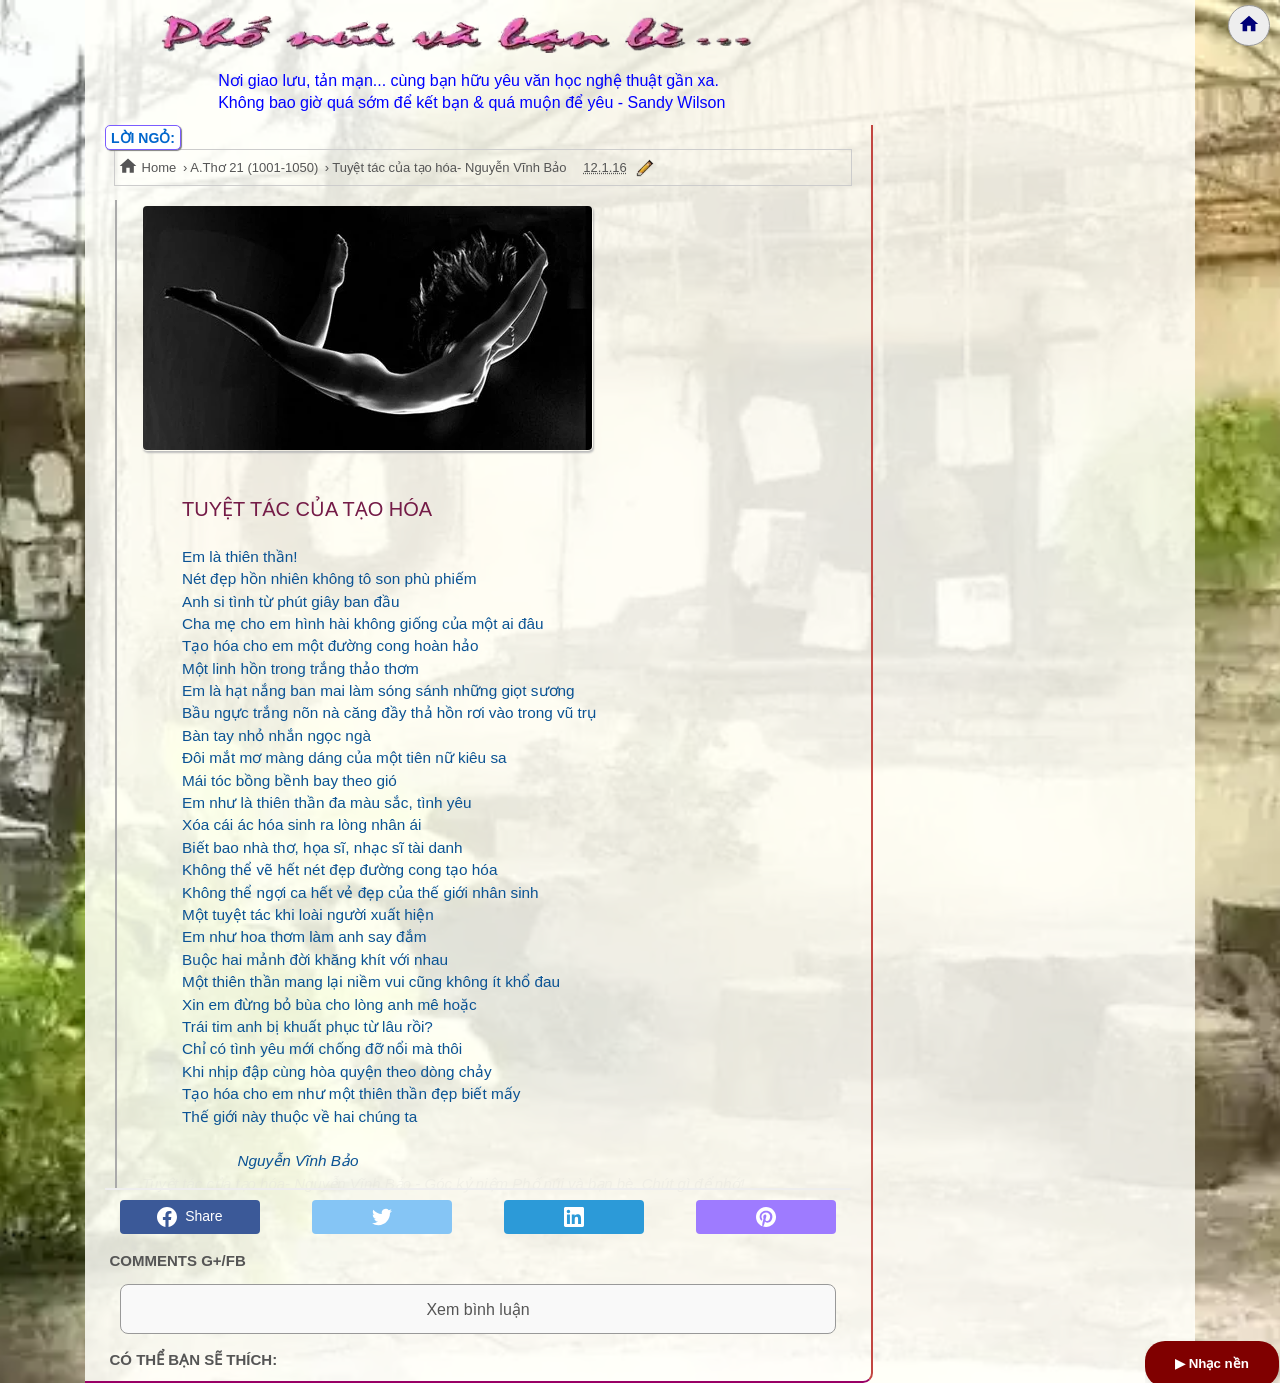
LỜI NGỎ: (143, 138)
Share (189, 1217)
